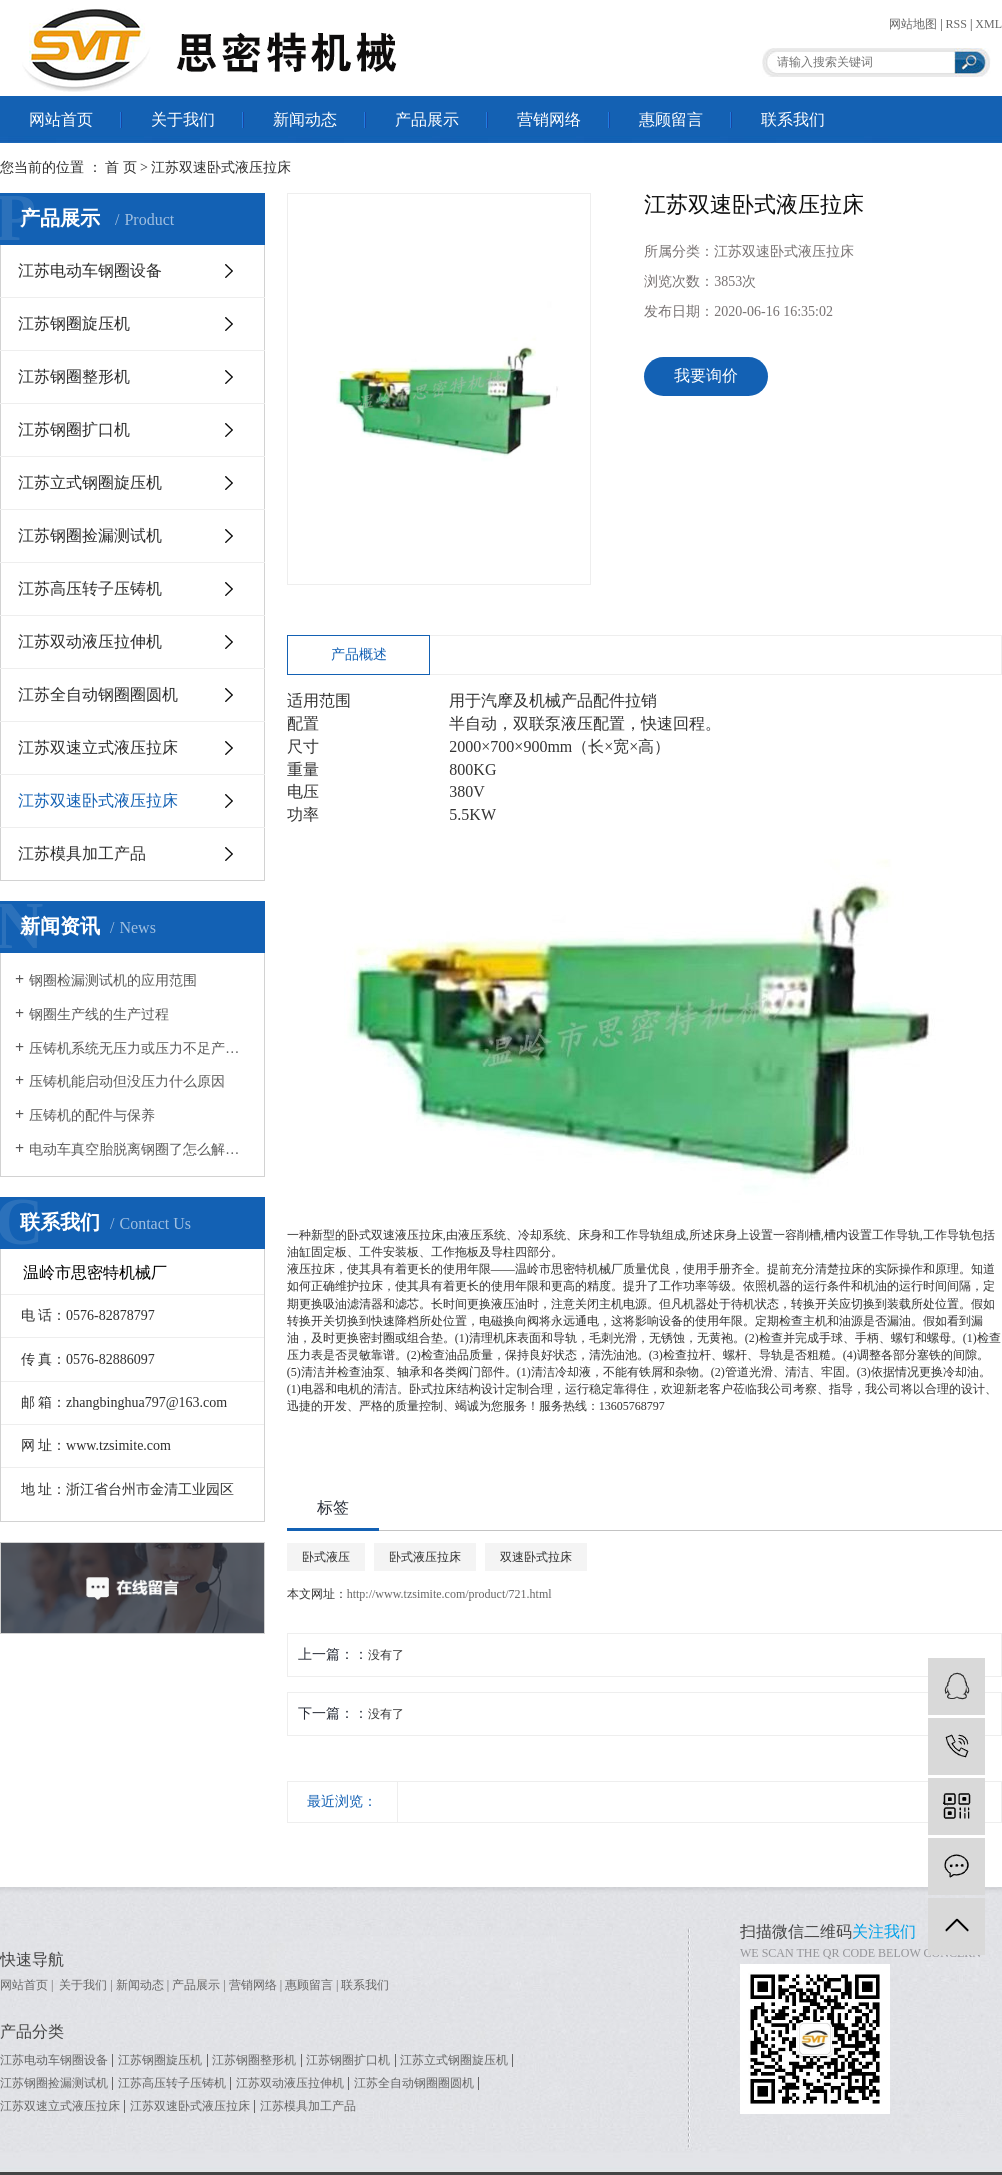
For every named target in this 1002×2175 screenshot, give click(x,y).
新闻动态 (305, 119)
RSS (956, 24)
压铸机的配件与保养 (92, 1115)
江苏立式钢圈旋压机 (90, 482)
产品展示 (427, 119)
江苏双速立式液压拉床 (98, 747)
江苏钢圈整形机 (74, 376)
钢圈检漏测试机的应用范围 (113, 980)
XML (988, 24)
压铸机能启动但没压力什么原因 (127, 1081)
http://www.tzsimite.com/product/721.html (449, 1594)
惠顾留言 (671, 119)
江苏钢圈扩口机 (74, 429)
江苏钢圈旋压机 (74, 323)
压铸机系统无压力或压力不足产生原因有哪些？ (139, 1048)
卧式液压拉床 (425, 1557)
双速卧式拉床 (536, 1557)
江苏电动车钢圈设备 (90, 270)
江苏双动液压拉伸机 (90, 641)
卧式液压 (326, 1557)
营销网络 (549, 119)
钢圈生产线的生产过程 (99, 1014)
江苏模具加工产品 (82, 853)
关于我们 (183, 119)
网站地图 (913, 24)
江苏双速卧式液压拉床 (221, 167)
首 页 (121, 167)
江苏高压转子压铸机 (90, 588)
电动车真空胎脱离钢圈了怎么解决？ (139, 1149)
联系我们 (793, 119)
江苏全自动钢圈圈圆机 (98, 694)
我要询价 (706, 375)
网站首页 (61, 119)
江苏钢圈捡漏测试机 (90, 535)
